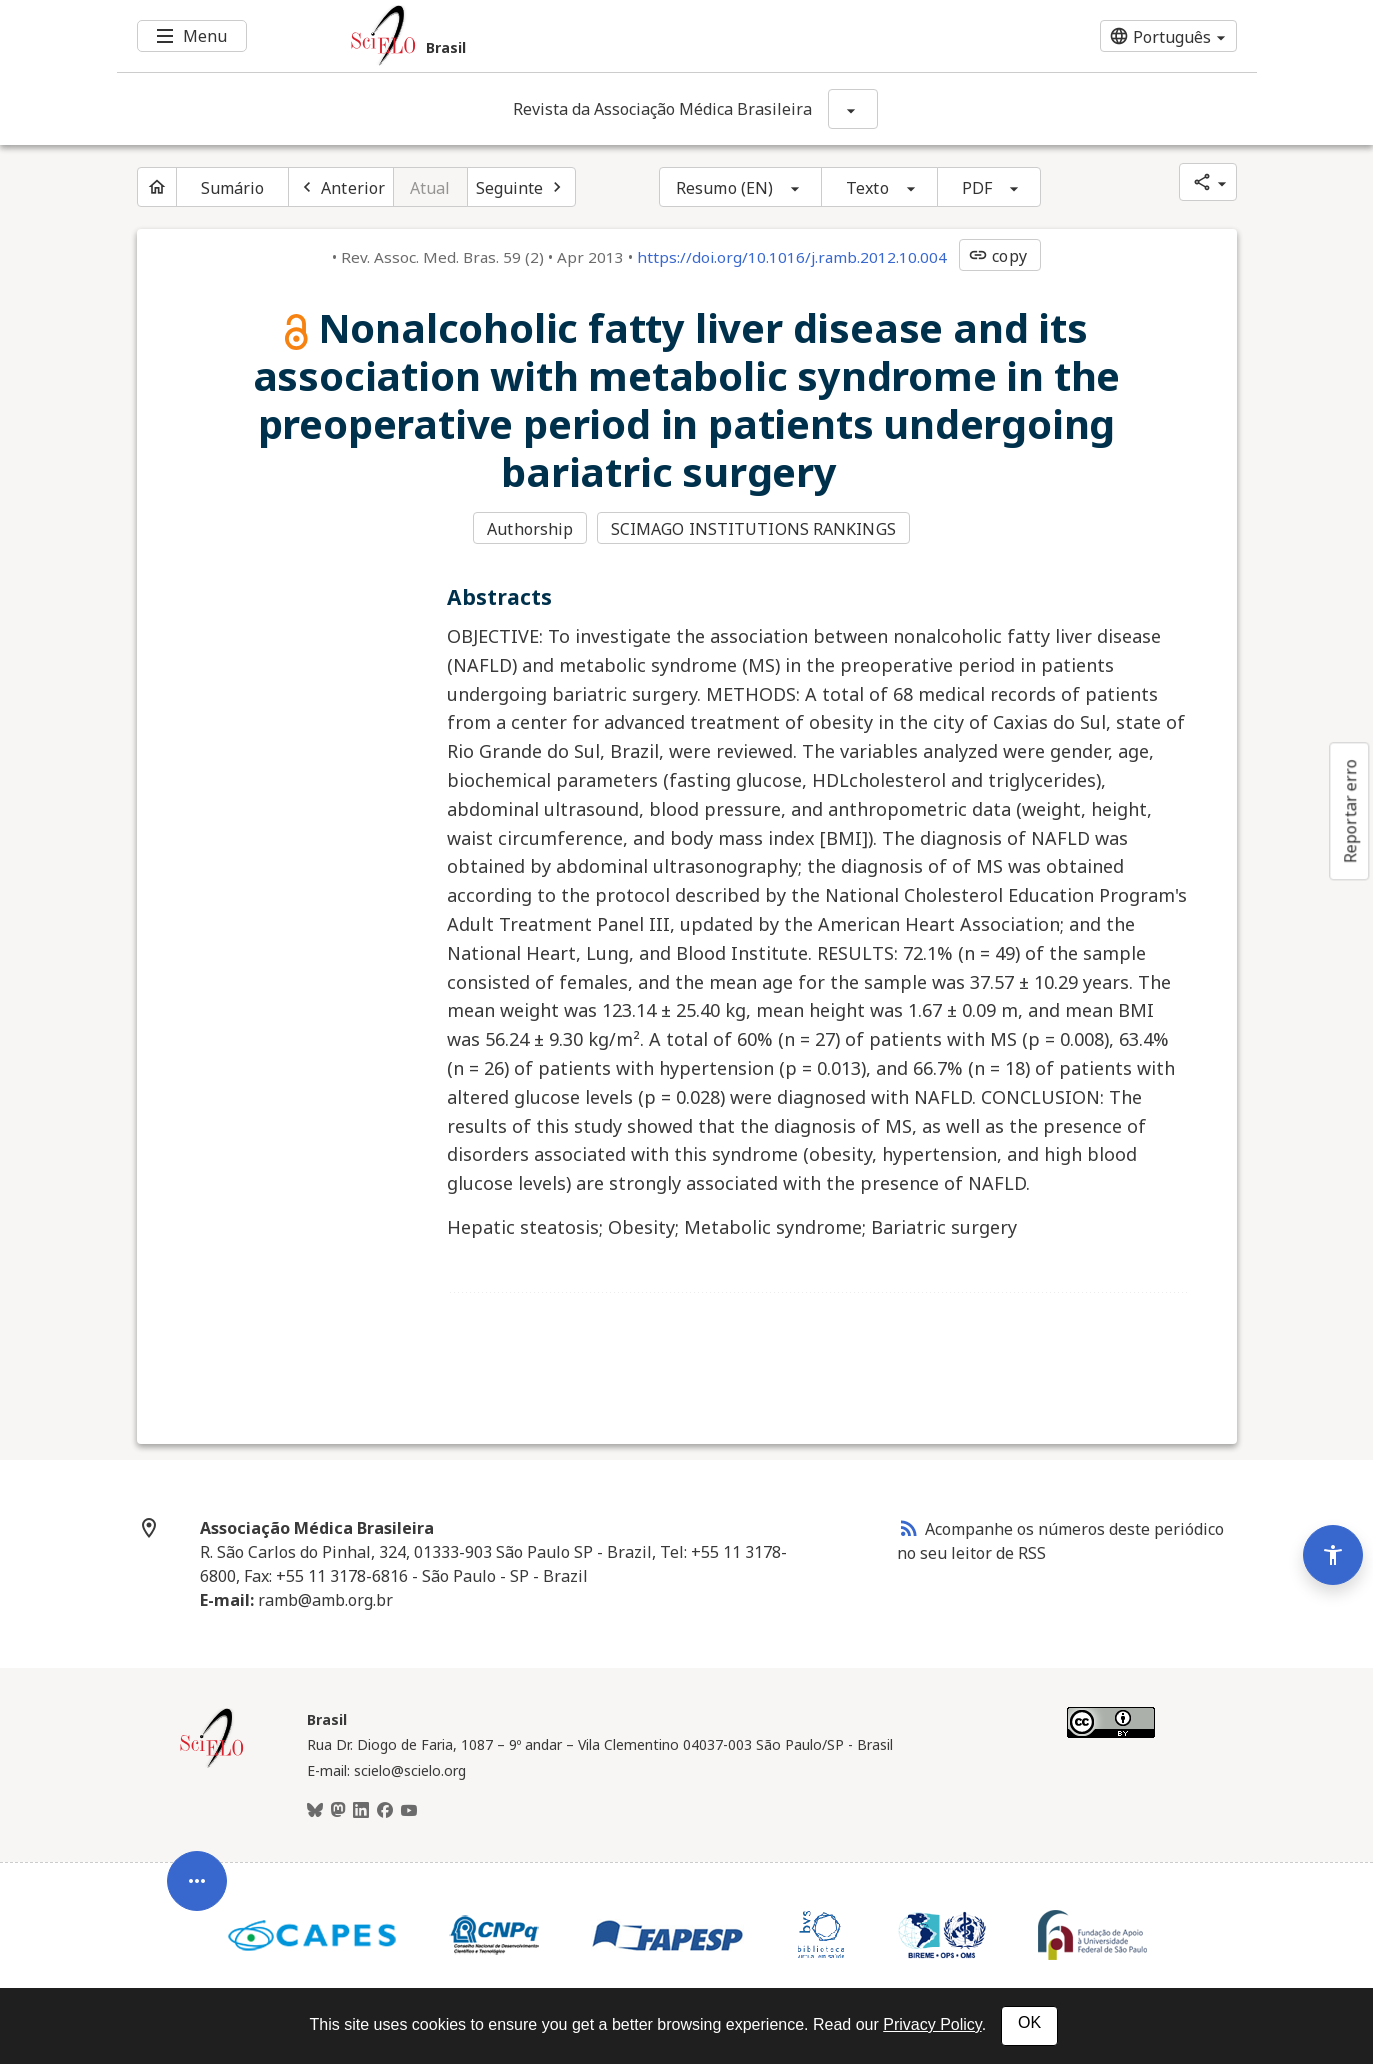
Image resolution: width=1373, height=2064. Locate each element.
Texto (867, 188)
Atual (430, 188)
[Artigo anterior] (341, 187)
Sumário (233, 188)
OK (1029, 2022)
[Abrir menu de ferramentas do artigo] (197, 1895)
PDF (977, 188)
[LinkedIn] (361, 1811)
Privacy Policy (932, 2024)
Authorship (530, 529)
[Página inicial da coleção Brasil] (212, 1765)
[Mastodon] (338, 1811)
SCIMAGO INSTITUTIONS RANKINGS (753, 529)
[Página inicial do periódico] (157, 187)
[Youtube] (409, 1811)
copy (997, 256)
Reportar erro (1350, 811)
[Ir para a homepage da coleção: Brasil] (592, 36)
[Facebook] (385, 1811)
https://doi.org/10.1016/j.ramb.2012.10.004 (792, 257)
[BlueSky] (315, 1811)
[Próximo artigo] (522, 187)
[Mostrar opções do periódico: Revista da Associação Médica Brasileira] (853, 109)
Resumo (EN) (724, 188)
